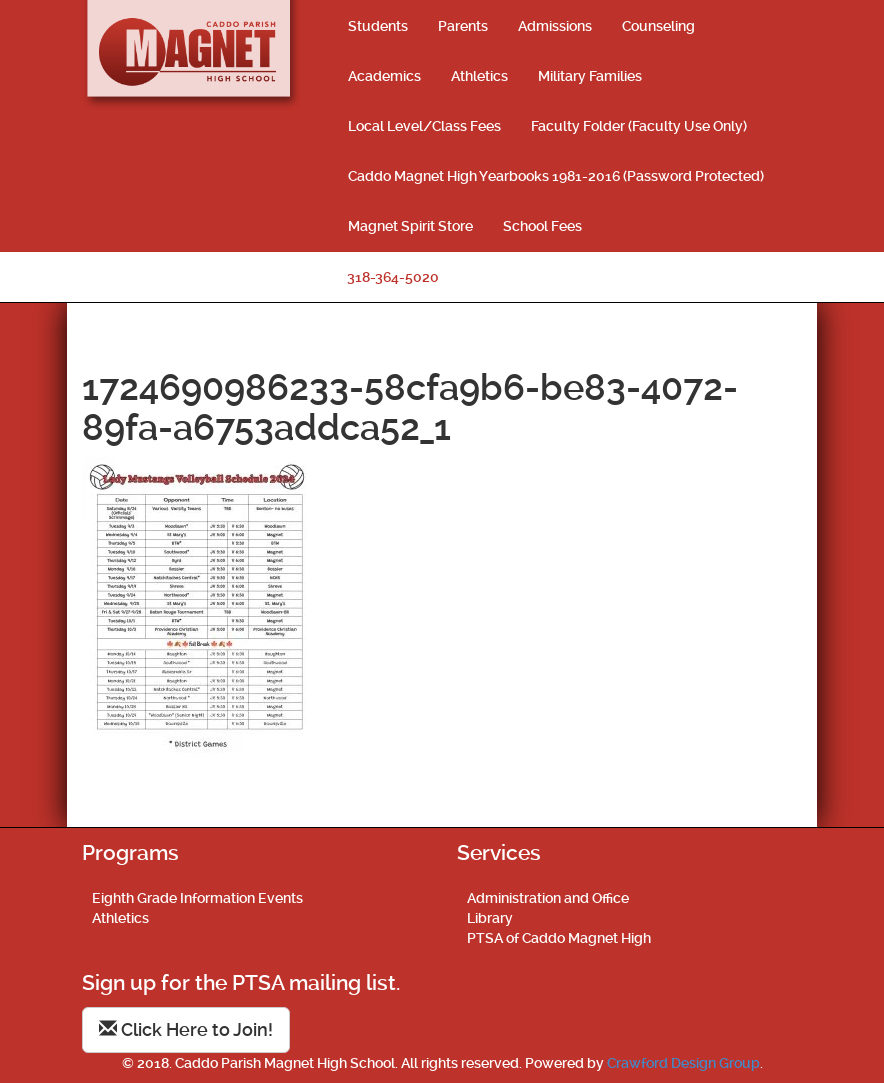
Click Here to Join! (186, 1029)
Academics (384, 76)
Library (490, 918)
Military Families (590, 76)
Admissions (555, 26)
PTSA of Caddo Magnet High (559, 938)
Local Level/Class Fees (424, 126)
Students (378, 26)
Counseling (658, 26)
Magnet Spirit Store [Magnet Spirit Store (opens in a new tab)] (410, 226)
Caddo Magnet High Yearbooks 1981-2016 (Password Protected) (556, 176)
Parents (463, 26)
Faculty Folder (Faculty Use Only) (639, 126)
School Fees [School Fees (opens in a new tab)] (542, 226)
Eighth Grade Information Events (197, 898)
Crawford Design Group (683, 1063)
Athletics (479, 76)
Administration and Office (548, 898)
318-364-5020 (393, 277)
